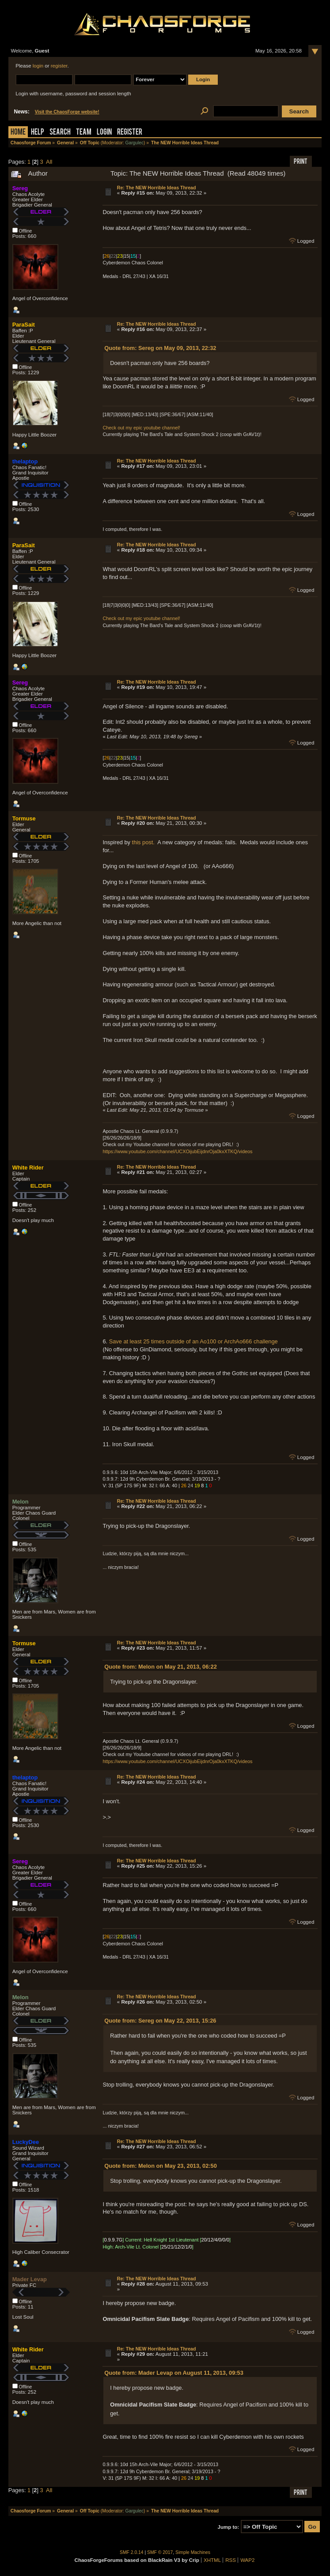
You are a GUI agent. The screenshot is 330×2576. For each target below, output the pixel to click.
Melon (20, 1501)
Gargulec (134, 142)
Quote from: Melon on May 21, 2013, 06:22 (160, 1666)
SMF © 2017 (160, 2552)
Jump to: (228, 2527)
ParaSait (23, 324)
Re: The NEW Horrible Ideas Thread (156, 187)
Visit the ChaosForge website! (67, 111)
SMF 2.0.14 (132, 2552)
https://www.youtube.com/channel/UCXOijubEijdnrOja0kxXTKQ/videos (177, 1151)
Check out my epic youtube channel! (141, 427)
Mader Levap (29, 2279)
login (38, 65)
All (49, 161)
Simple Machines (192, 2552)
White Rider (28, 1167)
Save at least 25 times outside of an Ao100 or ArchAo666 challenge (193, 1341)
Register (129, 132)
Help (37, 132)
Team (83, 132)
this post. (143, 842)
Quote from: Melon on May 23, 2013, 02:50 (160, 2165)
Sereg (20, 188)
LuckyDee (25, 2142)
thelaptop (25, 461)
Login (104, 132)
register (59, 65)
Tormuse (24, 818)
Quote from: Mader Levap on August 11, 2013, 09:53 (173, 2372)
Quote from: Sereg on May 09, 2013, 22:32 (160, 348)
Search (60, 132)
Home (18, 132)
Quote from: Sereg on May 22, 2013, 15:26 (160, 2020)
